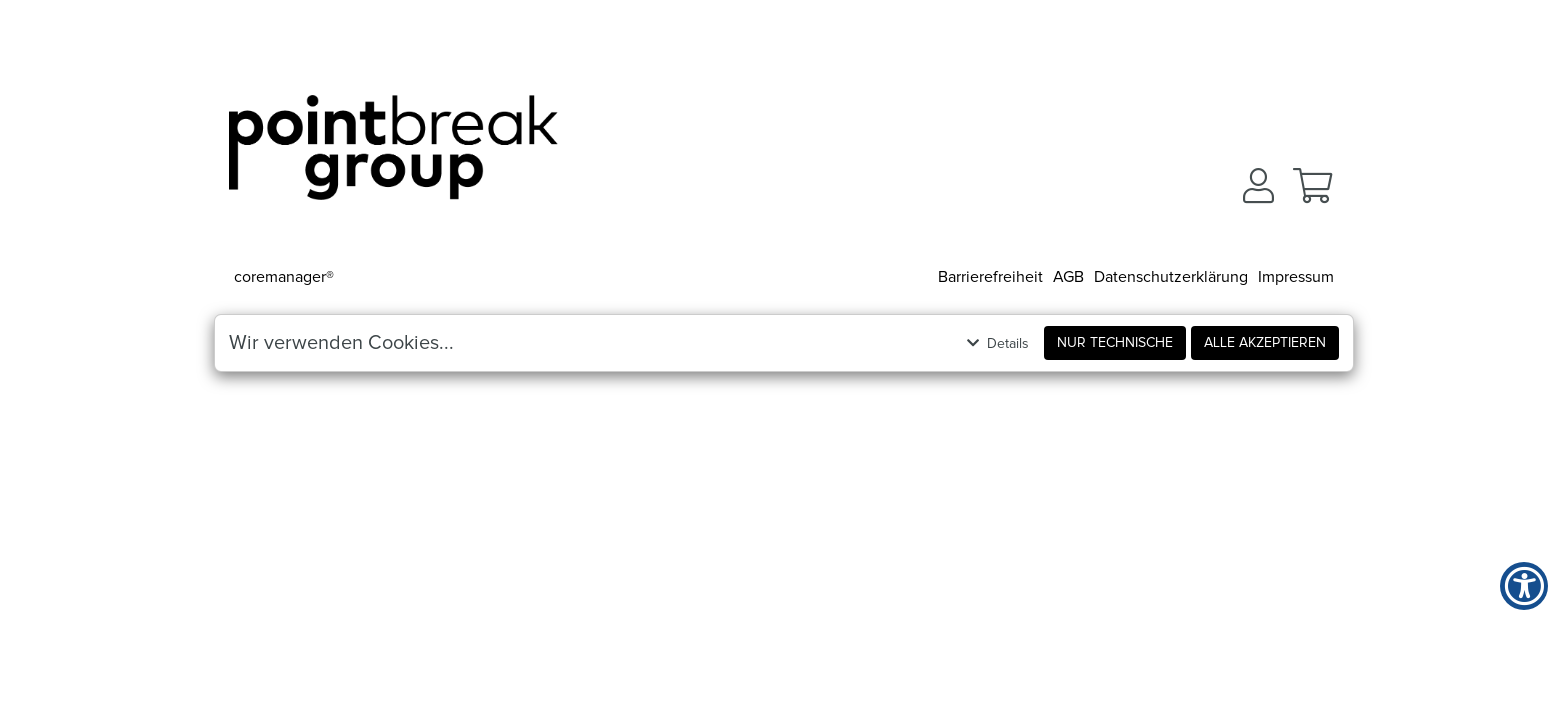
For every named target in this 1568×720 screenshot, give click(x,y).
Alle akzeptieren (1265, 343)
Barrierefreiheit (990, 277)
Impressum (1296, 277)
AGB (1068, 277)
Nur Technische (1115, 343)
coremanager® (284, 277)
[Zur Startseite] (393, 155)
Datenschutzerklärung (1171, 277)
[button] (1258, 185)
